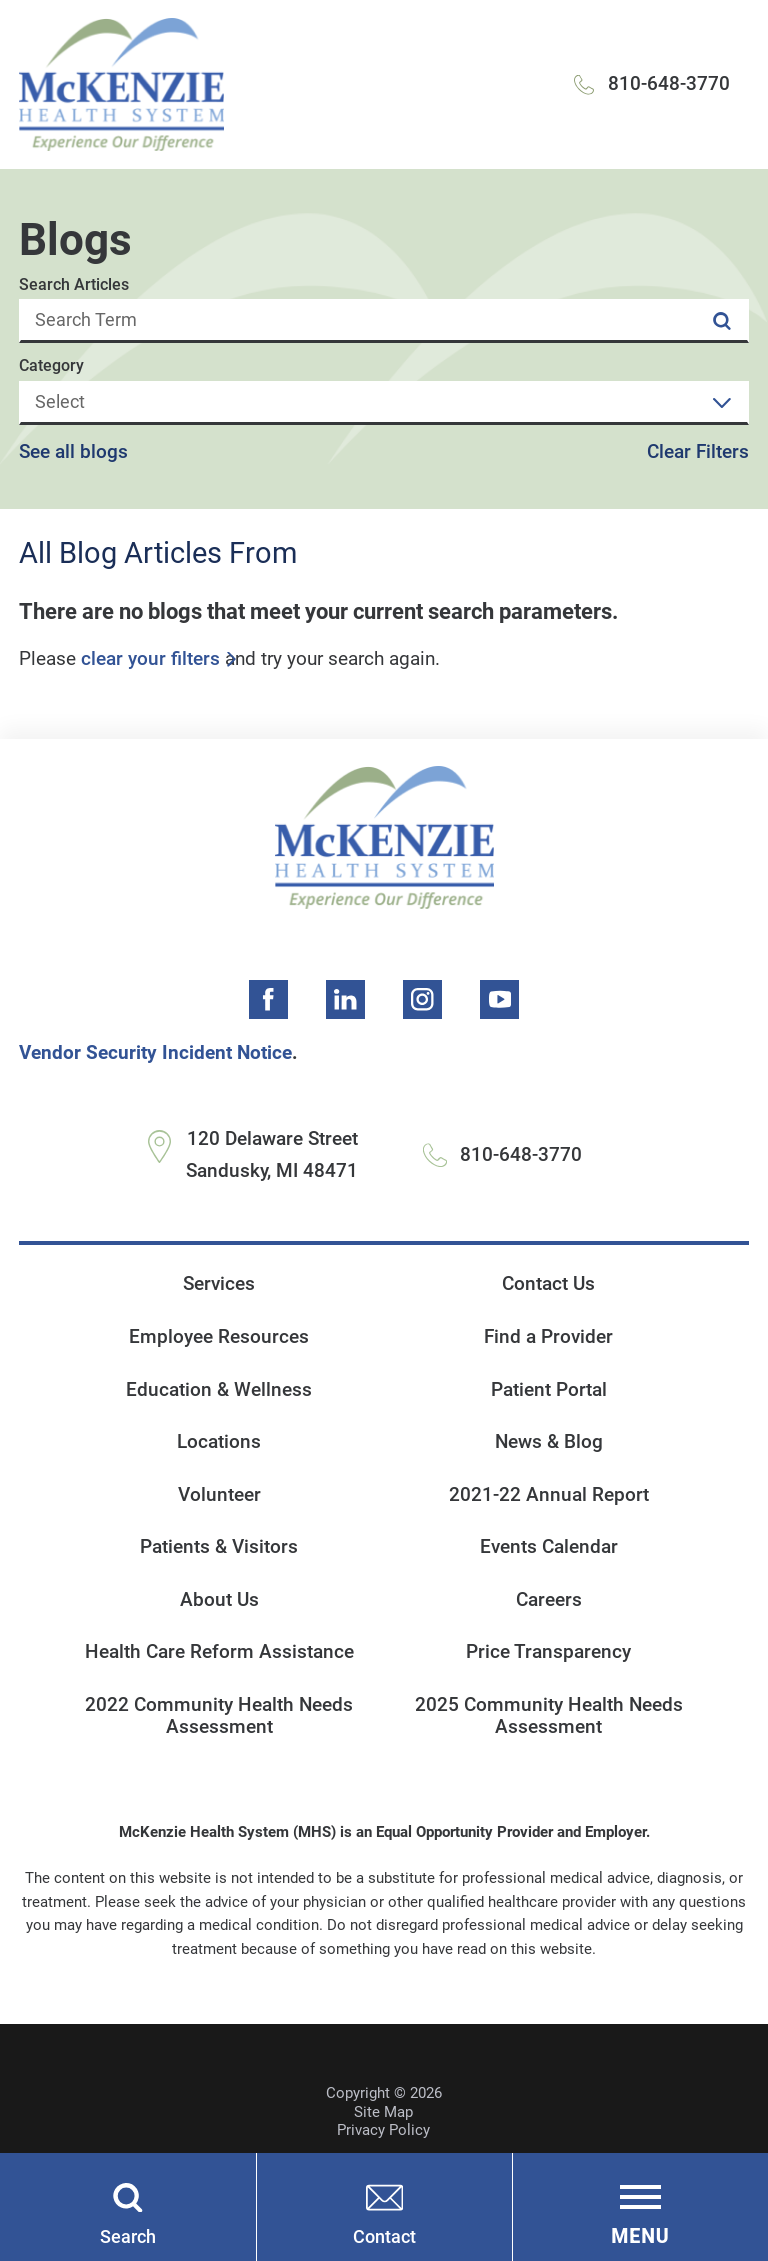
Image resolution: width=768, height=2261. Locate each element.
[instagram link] (423, 1000)
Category (51, 366)
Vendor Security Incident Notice (155, 1053)
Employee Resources (219, 1337)
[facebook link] (269, 1000)
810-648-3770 (669, 84)
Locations (219, 1442)
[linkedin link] (346, 1000)
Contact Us (548, 1285)
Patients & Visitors (219, 1548)
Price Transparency (548, 1653)
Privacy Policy (383, 2131)
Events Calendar (549, 1548)
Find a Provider (548, 1337)
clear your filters (150, 659)
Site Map (383, 2112)
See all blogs (73, 452)
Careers (549, 1600)
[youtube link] (500, 1000)
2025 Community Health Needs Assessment (549, 1716)
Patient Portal (549, 1390)
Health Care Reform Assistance (219, 1653)
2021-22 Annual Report (549, 1495)
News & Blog (549, 1442)
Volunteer (219, 1495)
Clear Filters (698, 452)
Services (219, 1285)
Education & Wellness (219, 1390)
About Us (219, 1600)
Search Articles (74, 285)
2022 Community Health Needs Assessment (219, 1716)
